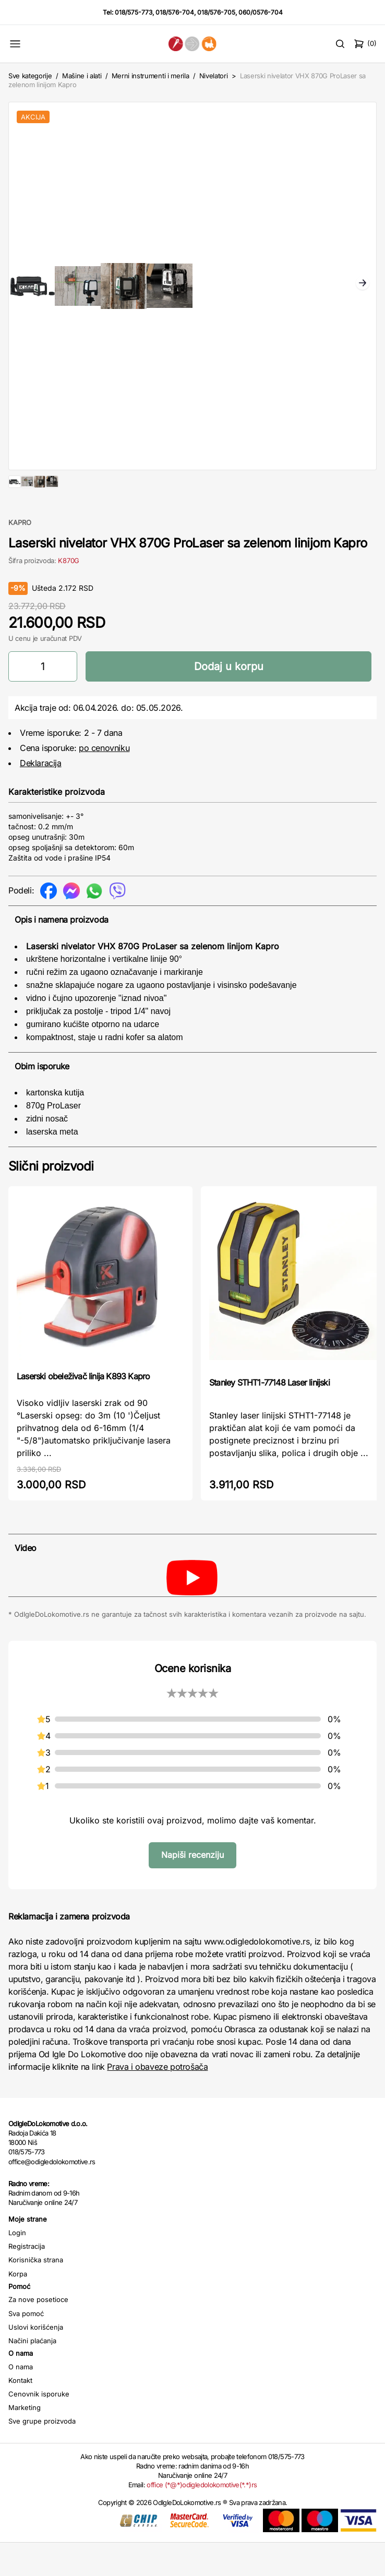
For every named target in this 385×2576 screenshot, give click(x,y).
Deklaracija (41, 796)
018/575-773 (133, 12)
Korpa (17, 2307)
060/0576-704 (260, 12)
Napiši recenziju (192, 1888)
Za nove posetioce (38, 2333)
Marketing (24, 2441)
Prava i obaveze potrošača (157, 2100)
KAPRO (19, 556)
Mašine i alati (81, 75)
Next (362, 284)
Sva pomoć (26, 2347)
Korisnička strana (35, 2293)
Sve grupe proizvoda (42, 2454)
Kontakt (20, 2414)
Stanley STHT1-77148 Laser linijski (269, 1416)
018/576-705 (216, 12)
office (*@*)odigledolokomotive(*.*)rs (202, 2518)
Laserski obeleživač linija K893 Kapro (83, 1409)
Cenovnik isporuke (38, 2427)
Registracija (26, 2279)
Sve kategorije (30, 75)
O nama (20, 2400)
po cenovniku (104, 781)
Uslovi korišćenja (35, 2360)
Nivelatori (213, 75)
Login (17, 2266)
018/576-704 (174, 12)
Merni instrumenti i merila (150, 75)
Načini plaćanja (32, 2374)
